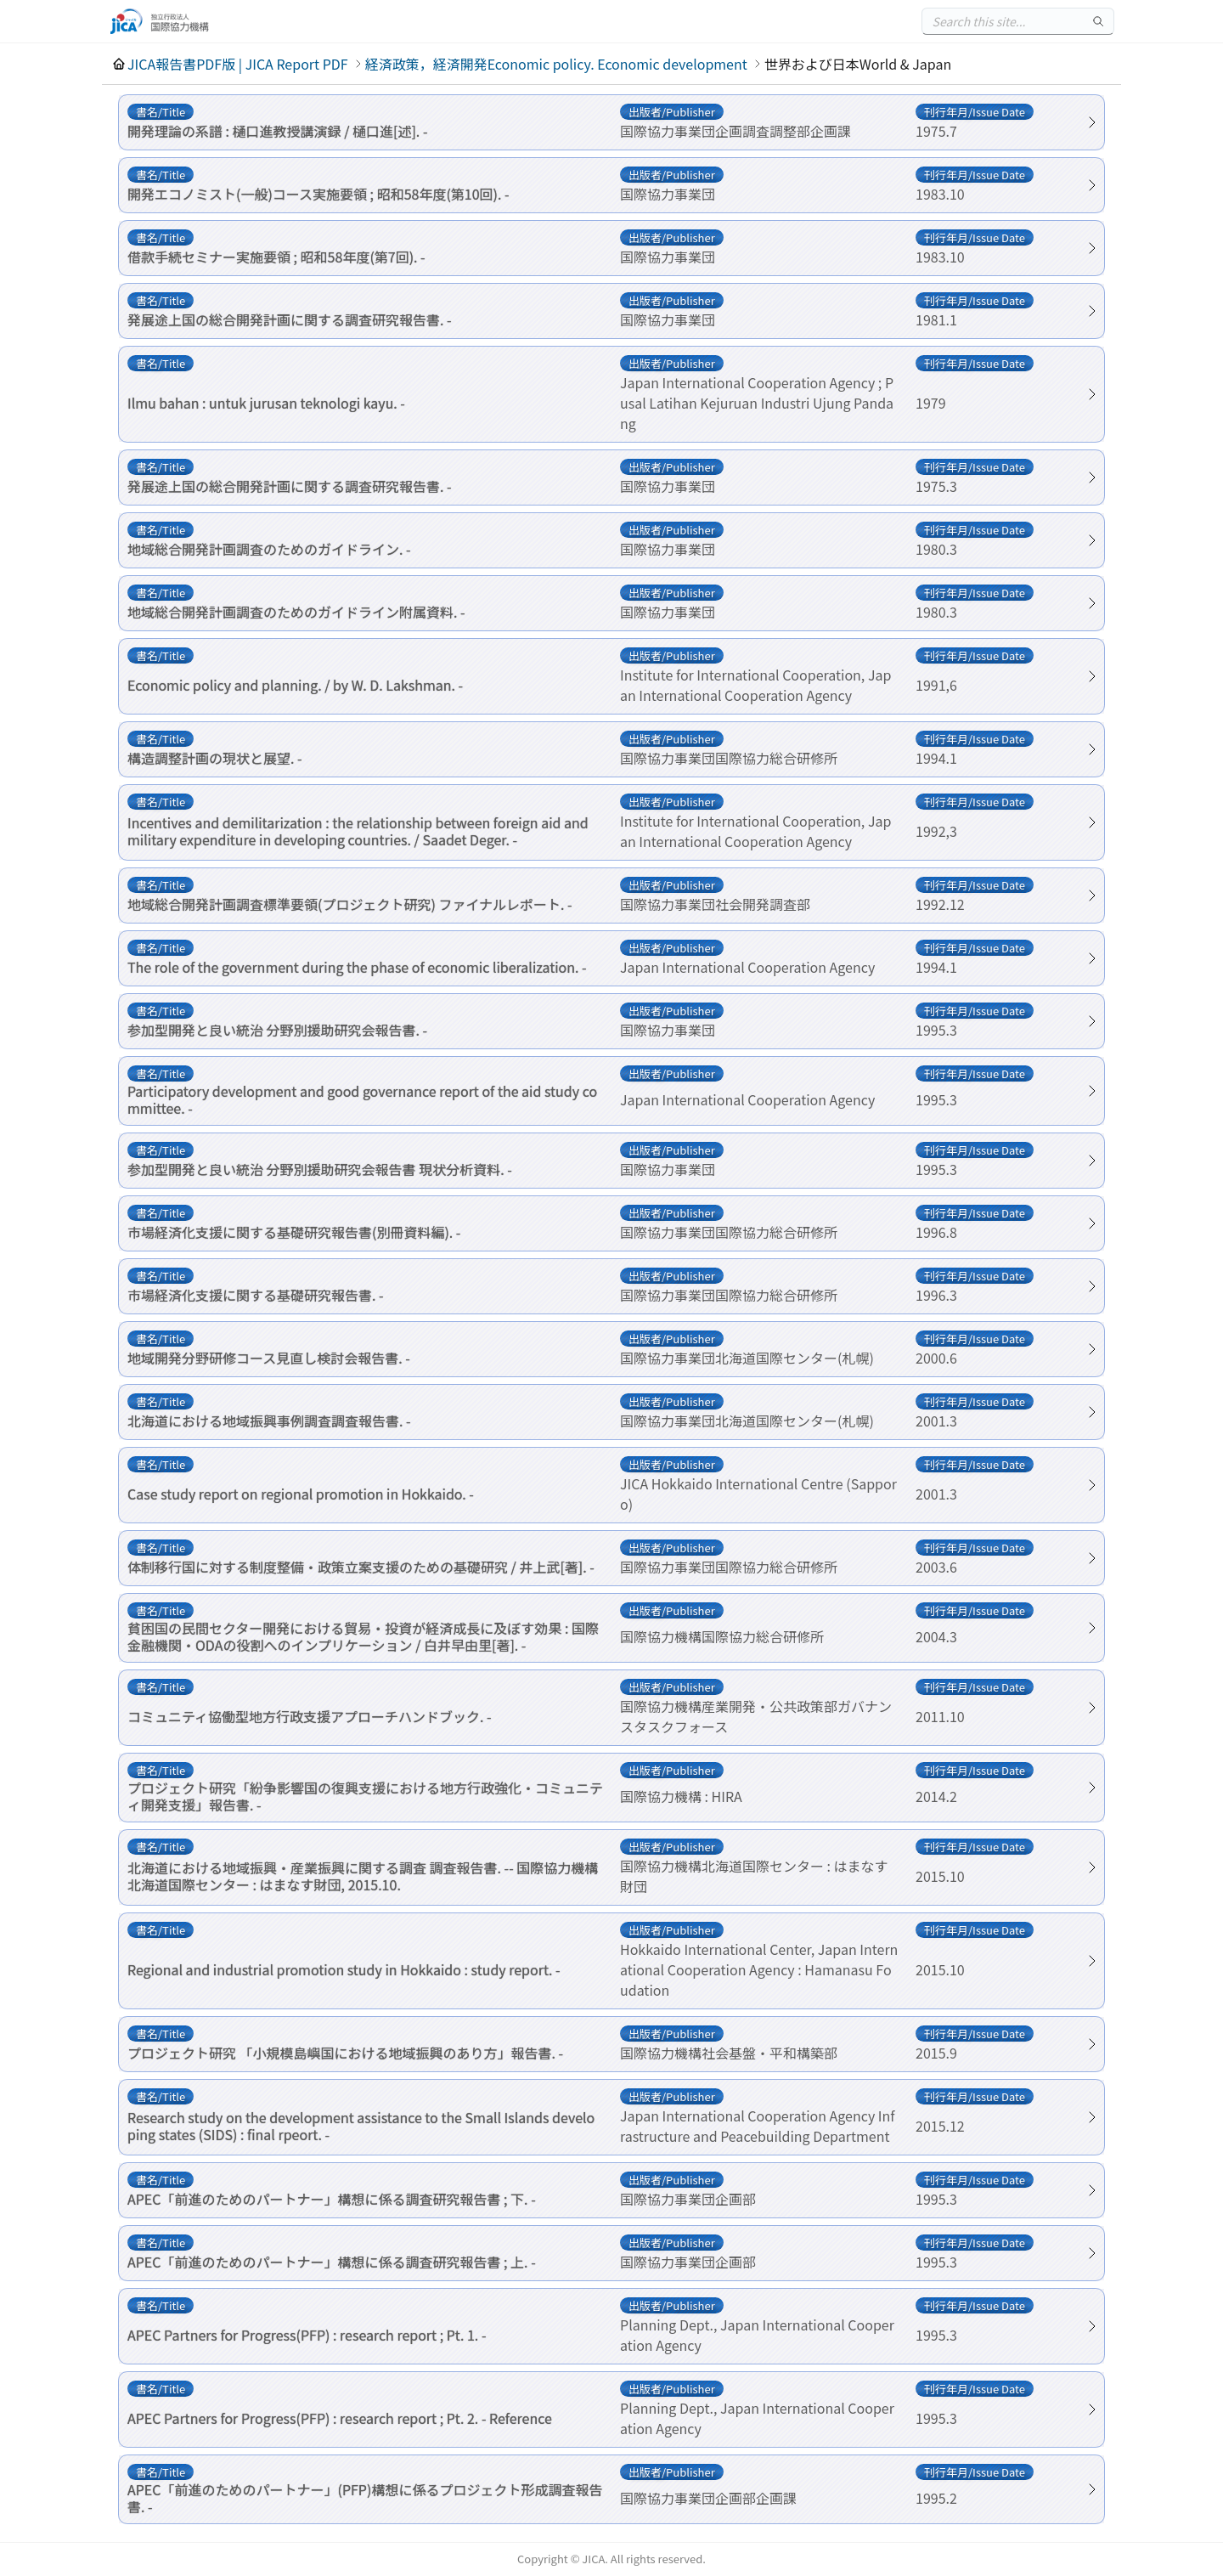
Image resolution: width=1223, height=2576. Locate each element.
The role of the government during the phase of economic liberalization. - (357, 966)
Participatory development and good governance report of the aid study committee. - (362, 1099)
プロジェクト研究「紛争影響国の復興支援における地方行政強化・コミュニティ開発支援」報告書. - (365, 1796)
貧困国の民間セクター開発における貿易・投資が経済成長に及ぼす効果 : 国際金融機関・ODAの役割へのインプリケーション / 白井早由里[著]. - (363, 1636)
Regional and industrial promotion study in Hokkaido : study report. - (344, 1969)
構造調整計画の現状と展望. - (214, 757)
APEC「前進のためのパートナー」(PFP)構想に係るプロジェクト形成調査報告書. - (364, 2498)
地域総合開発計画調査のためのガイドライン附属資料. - (296, 611)
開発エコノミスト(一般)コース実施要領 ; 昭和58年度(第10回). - (318, 193)
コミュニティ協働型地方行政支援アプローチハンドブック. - (309, 1716)
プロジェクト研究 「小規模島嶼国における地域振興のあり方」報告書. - (345, 2052)
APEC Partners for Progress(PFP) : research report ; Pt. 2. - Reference (339, 2417)
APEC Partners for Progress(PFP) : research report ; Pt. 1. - (306, 2334)
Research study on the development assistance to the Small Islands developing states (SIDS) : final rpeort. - (361, 2126)
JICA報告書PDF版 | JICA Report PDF (237, 64)
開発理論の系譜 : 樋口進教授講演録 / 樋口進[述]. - (277, 130)
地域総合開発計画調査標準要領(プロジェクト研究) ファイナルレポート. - (349, 903)
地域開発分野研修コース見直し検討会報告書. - (268, 1357)
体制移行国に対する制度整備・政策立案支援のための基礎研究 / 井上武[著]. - (361, 1566)
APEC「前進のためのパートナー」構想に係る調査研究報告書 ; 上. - (331, 2261)
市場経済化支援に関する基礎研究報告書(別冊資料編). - (293, 1231)
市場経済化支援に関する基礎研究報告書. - (255, 1294)
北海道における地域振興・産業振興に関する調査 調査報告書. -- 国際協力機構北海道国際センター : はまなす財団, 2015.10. (362, 1876)
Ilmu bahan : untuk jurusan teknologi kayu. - (266, 402)
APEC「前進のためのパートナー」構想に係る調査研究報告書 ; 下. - (331, 2198)
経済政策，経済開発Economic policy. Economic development (556, 64)
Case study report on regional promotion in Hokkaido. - (300, 1493)
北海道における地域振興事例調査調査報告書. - (269, 1420)
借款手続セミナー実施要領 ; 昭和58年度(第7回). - (276, 256)
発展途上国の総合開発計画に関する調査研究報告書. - (289, 319)
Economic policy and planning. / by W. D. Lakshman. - (295, 684)
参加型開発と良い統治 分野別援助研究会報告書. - (277, 1029)
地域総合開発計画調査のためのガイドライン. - (269, 548)
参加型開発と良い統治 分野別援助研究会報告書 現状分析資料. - (319, 1169)
